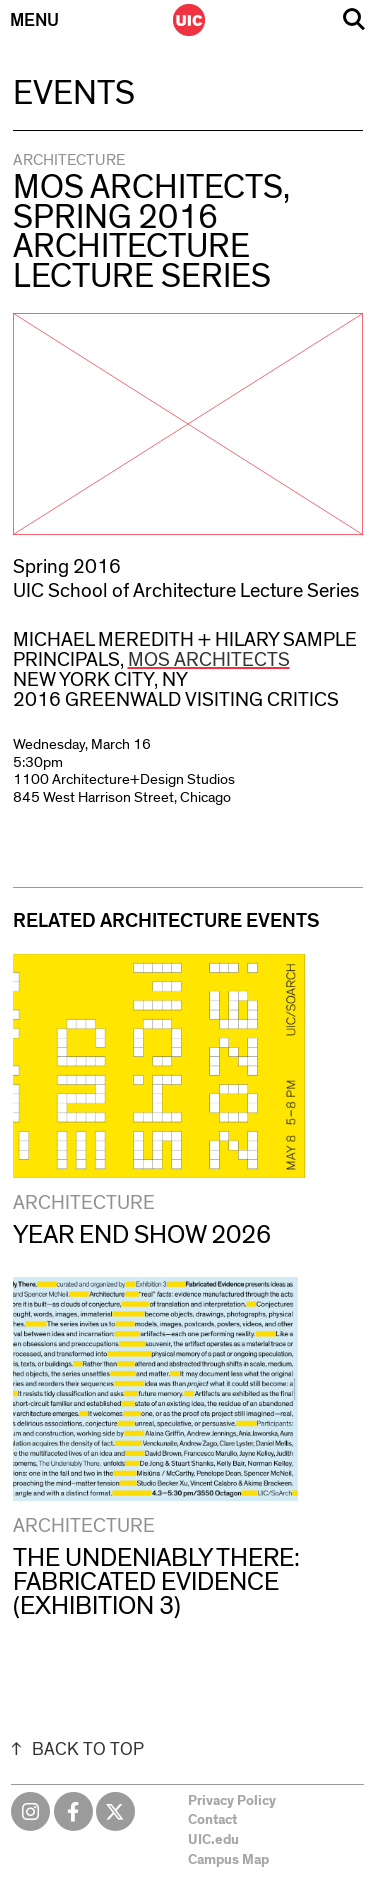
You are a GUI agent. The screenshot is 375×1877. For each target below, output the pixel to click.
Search (354, 19)
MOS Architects (209, 660)
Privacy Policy (232, 1801)
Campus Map (228, 1860)
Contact (212, 1820)
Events (74, 94)
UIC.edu (213, 1840)
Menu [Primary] (34, 21)
